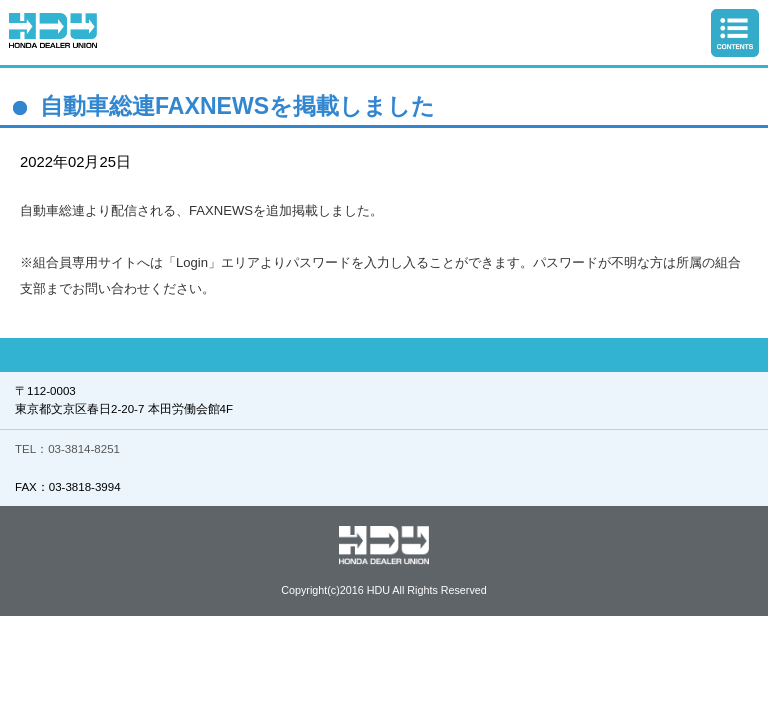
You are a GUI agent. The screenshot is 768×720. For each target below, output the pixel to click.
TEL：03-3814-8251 (67, 449)
